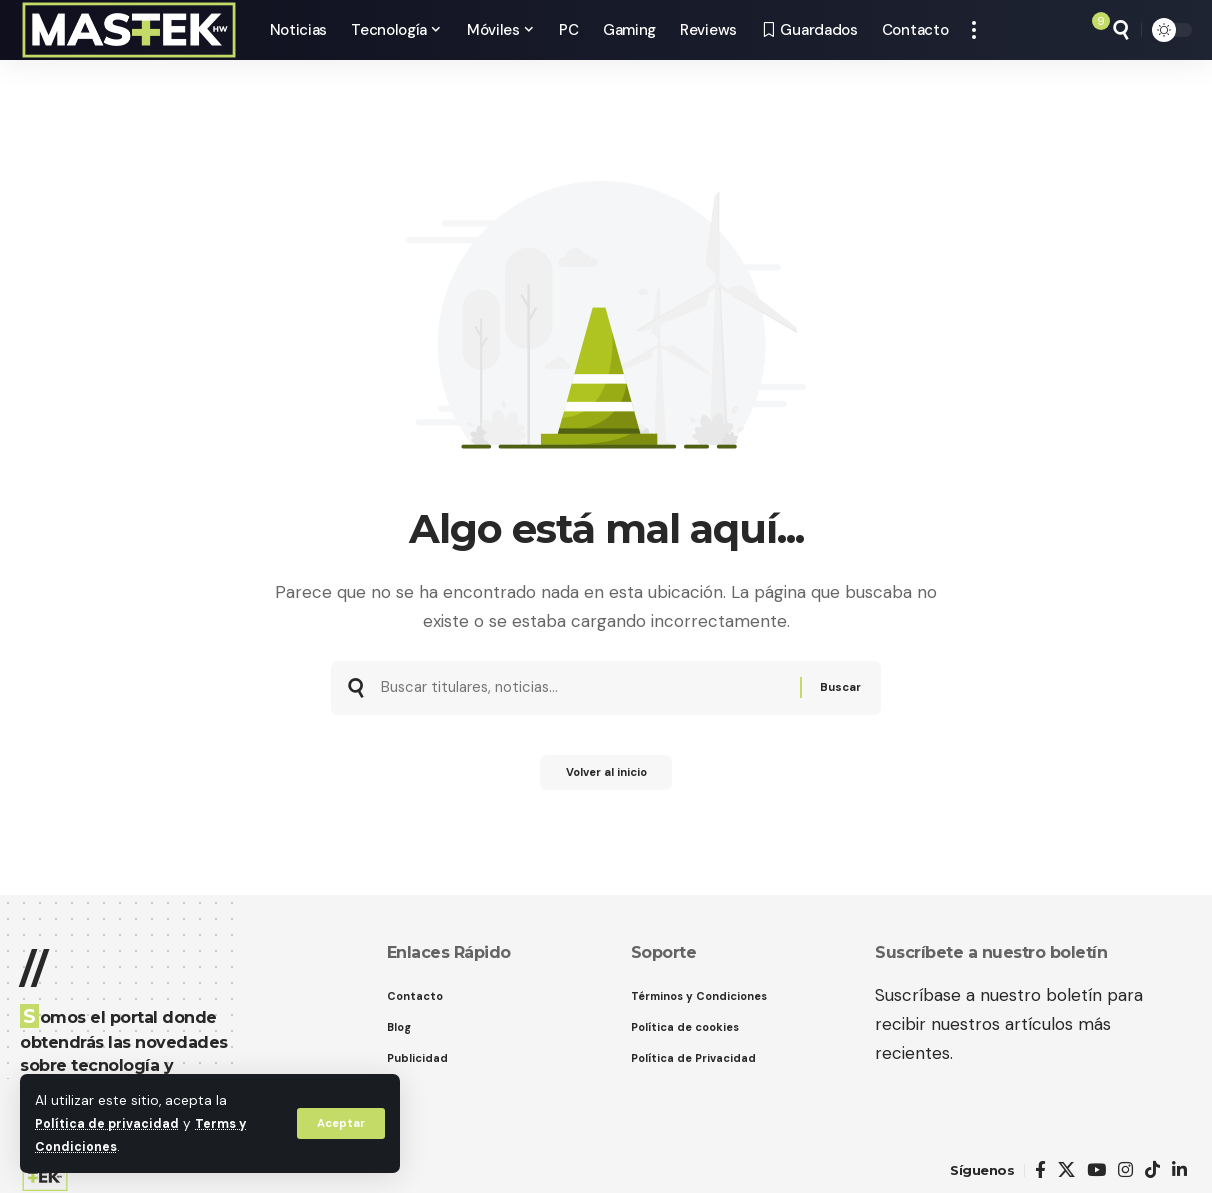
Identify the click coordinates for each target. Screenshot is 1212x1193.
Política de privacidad (110, 1123)
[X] (1066, 1170)
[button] (339, 1123)
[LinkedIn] (1179, 1170)
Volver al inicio (606, 780)
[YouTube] (1096, 1170)
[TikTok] (1152, 1170)
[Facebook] (1040, 1170)
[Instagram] (1125, 1170)
